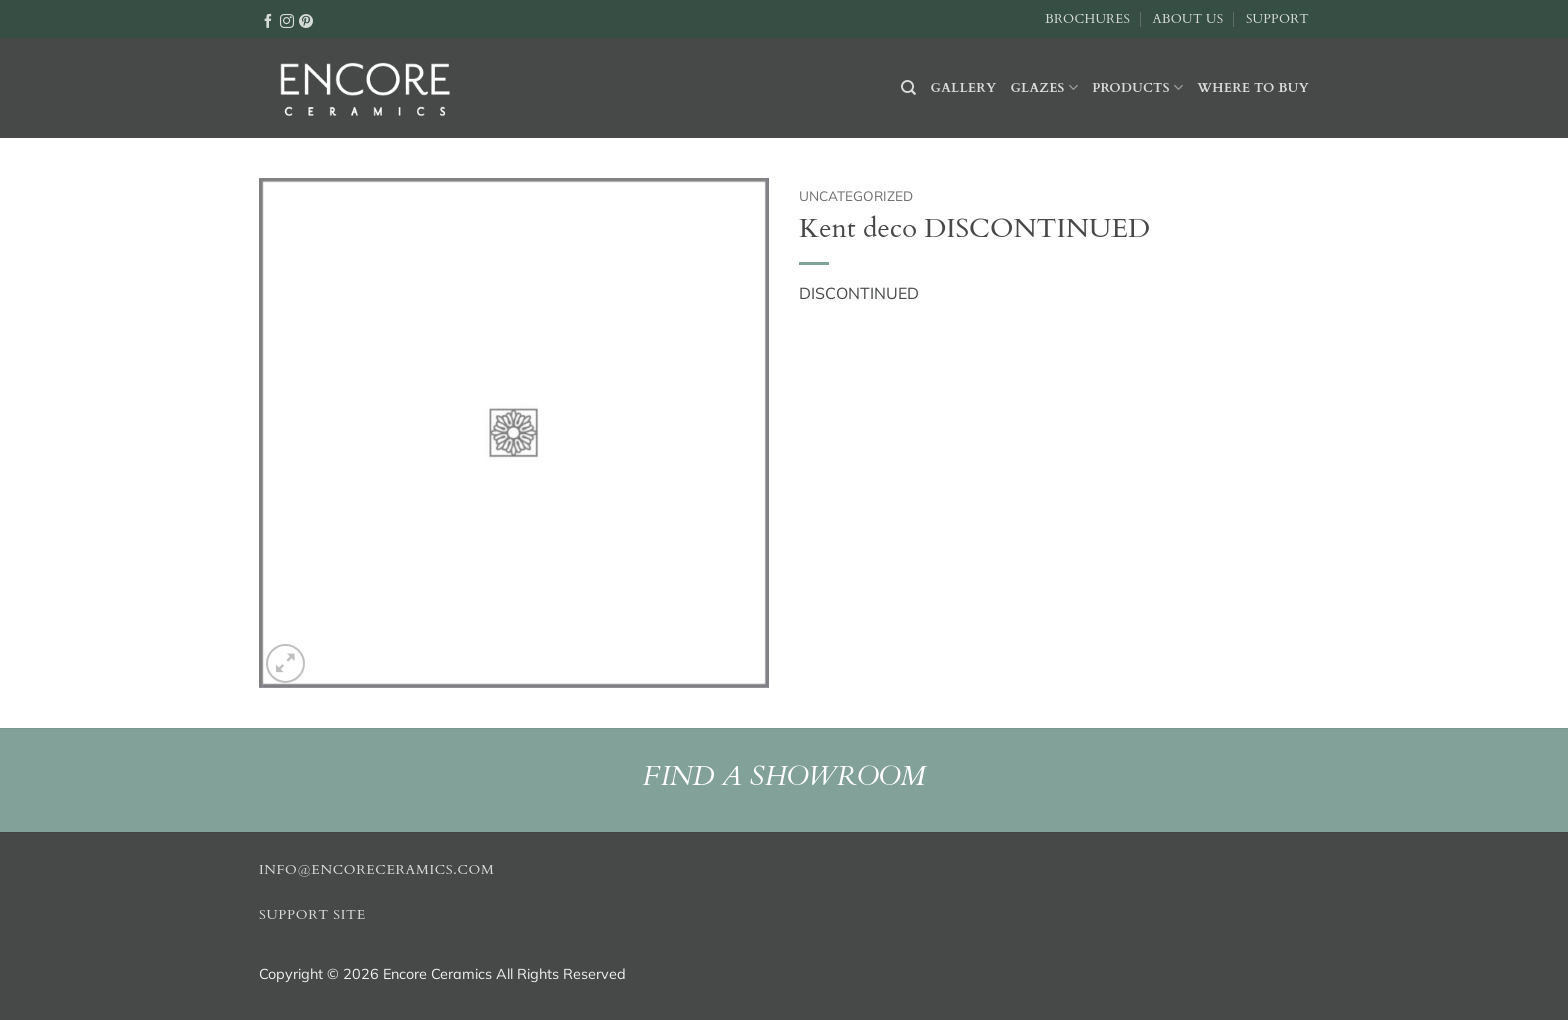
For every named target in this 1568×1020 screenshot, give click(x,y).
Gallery (964, 88)
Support (1277, 19)
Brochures (1087, 19)
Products (1137, 87)
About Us (1187, 19)
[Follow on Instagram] (287, 20)
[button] (285, 663)
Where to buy (1253, 88)
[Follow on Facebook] (268, 20)
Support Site (312, 915)
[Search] (908, 88)
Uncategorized (856, 195)
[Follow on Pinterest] (306, 20)
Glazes (1044, 87)
